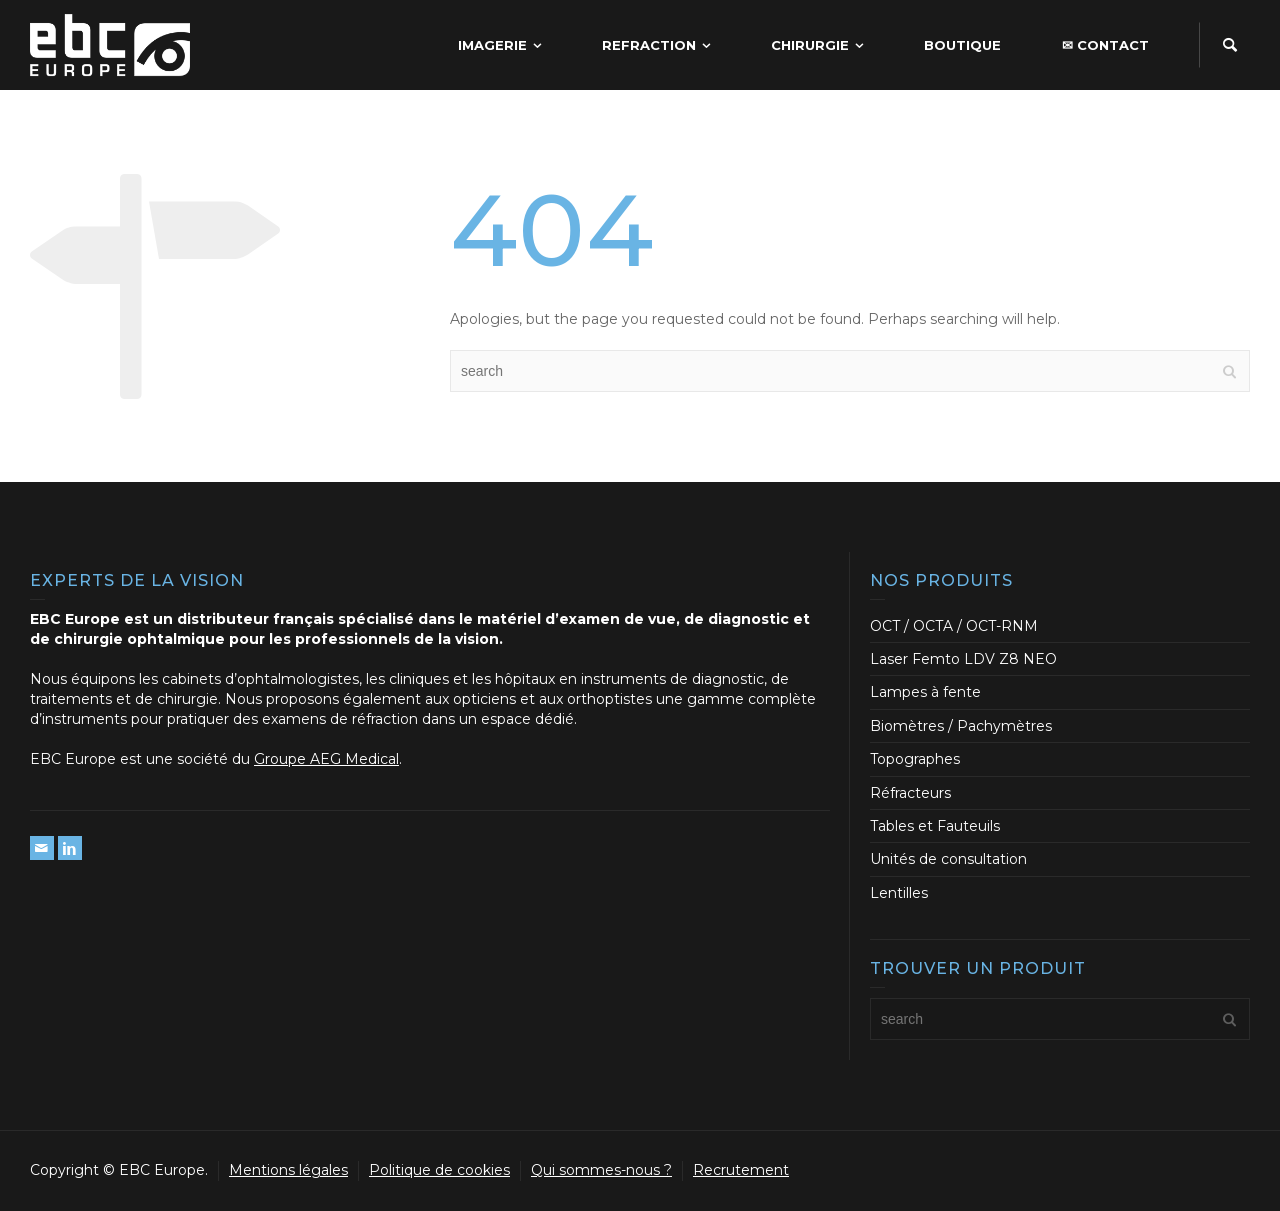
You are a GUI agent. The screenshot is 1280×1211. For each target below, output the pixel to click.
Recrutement (741, 1170)
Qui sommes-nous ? (601, 1170)
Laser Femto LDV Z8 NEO (963, 659)
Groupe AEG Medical (326, 759)
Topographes (915, 759)
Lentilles (899, 893)
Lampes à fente (925, 692)
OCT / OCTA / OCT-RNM (954, 626)
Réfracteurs (910, 793)
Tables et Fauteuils (935, 826)
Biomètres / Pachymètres (961, 726)
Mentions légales (288, 1170)
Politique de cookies (439, 1170)
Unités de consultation (948, 859)
